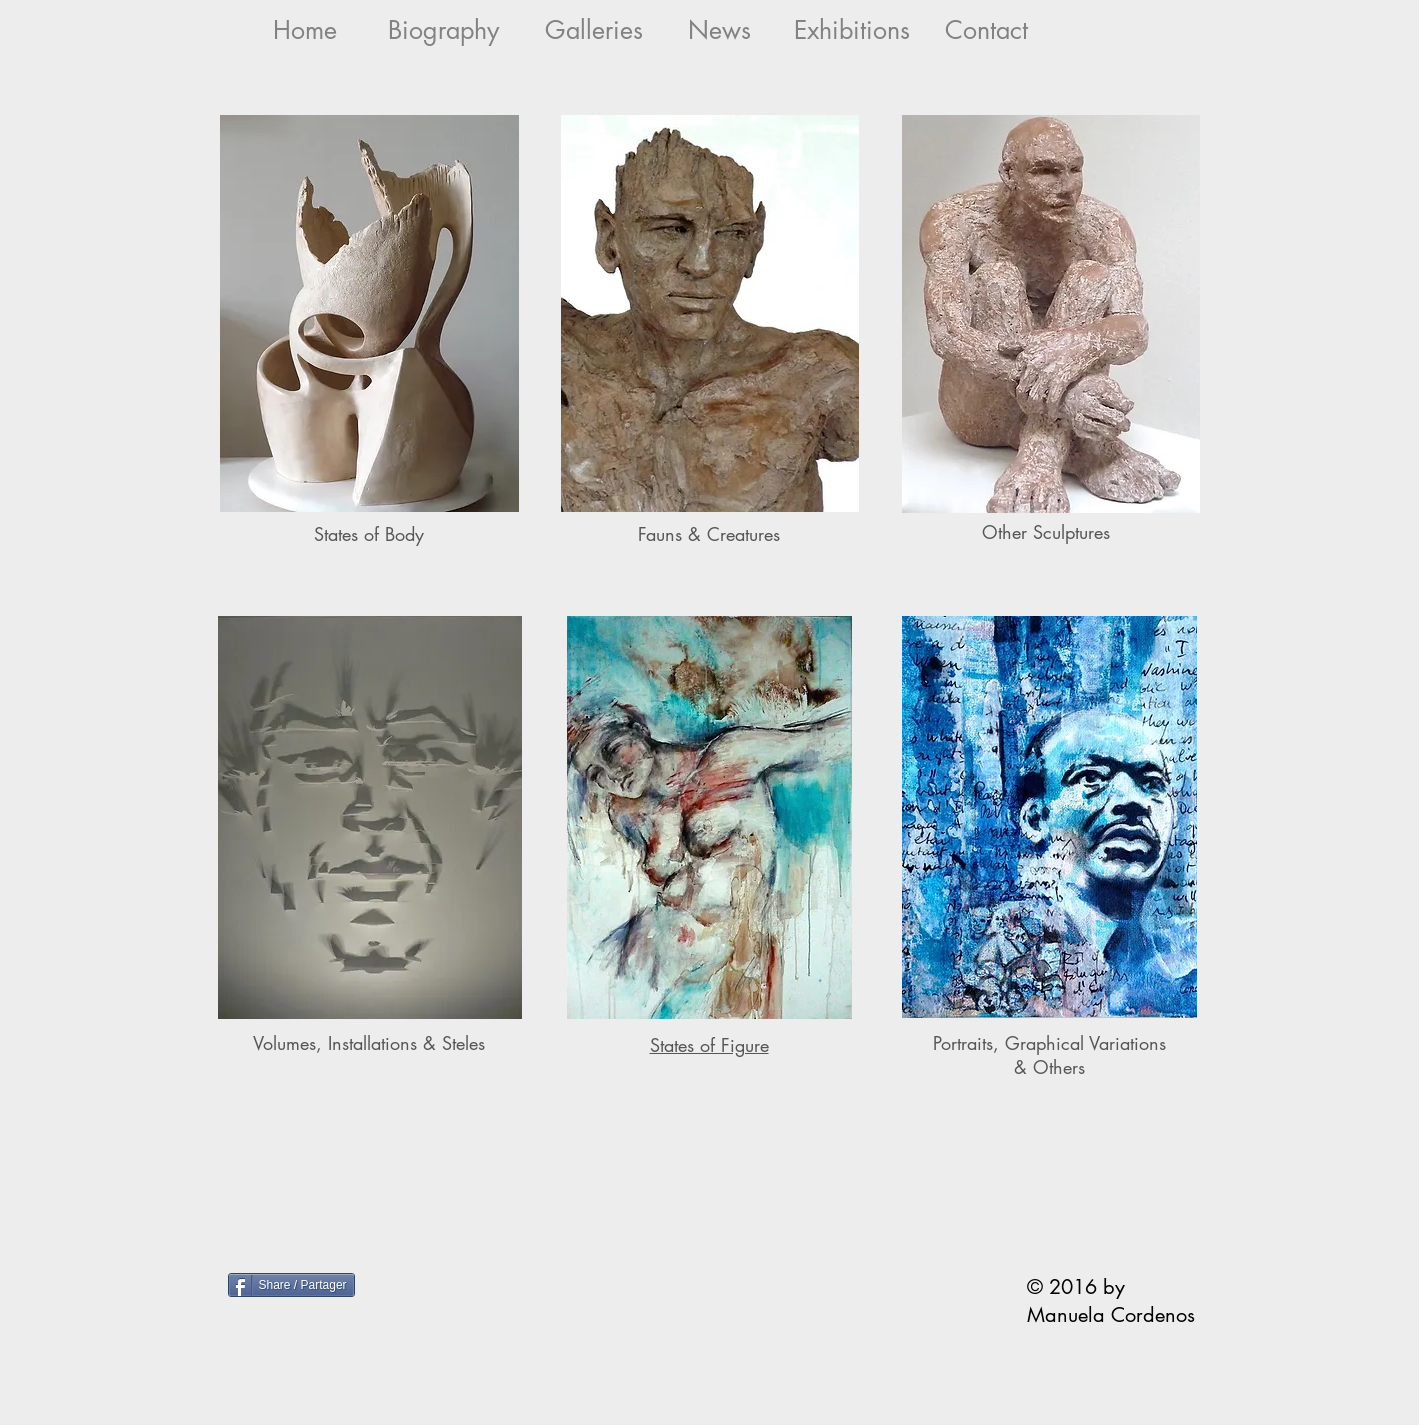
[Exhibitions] (852, 30)
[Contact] (986, 30)
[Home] (305, 30)
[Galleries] (594, 30)
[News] (719, 30)
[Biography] (443, 30)
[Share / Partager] (291, 1285)
